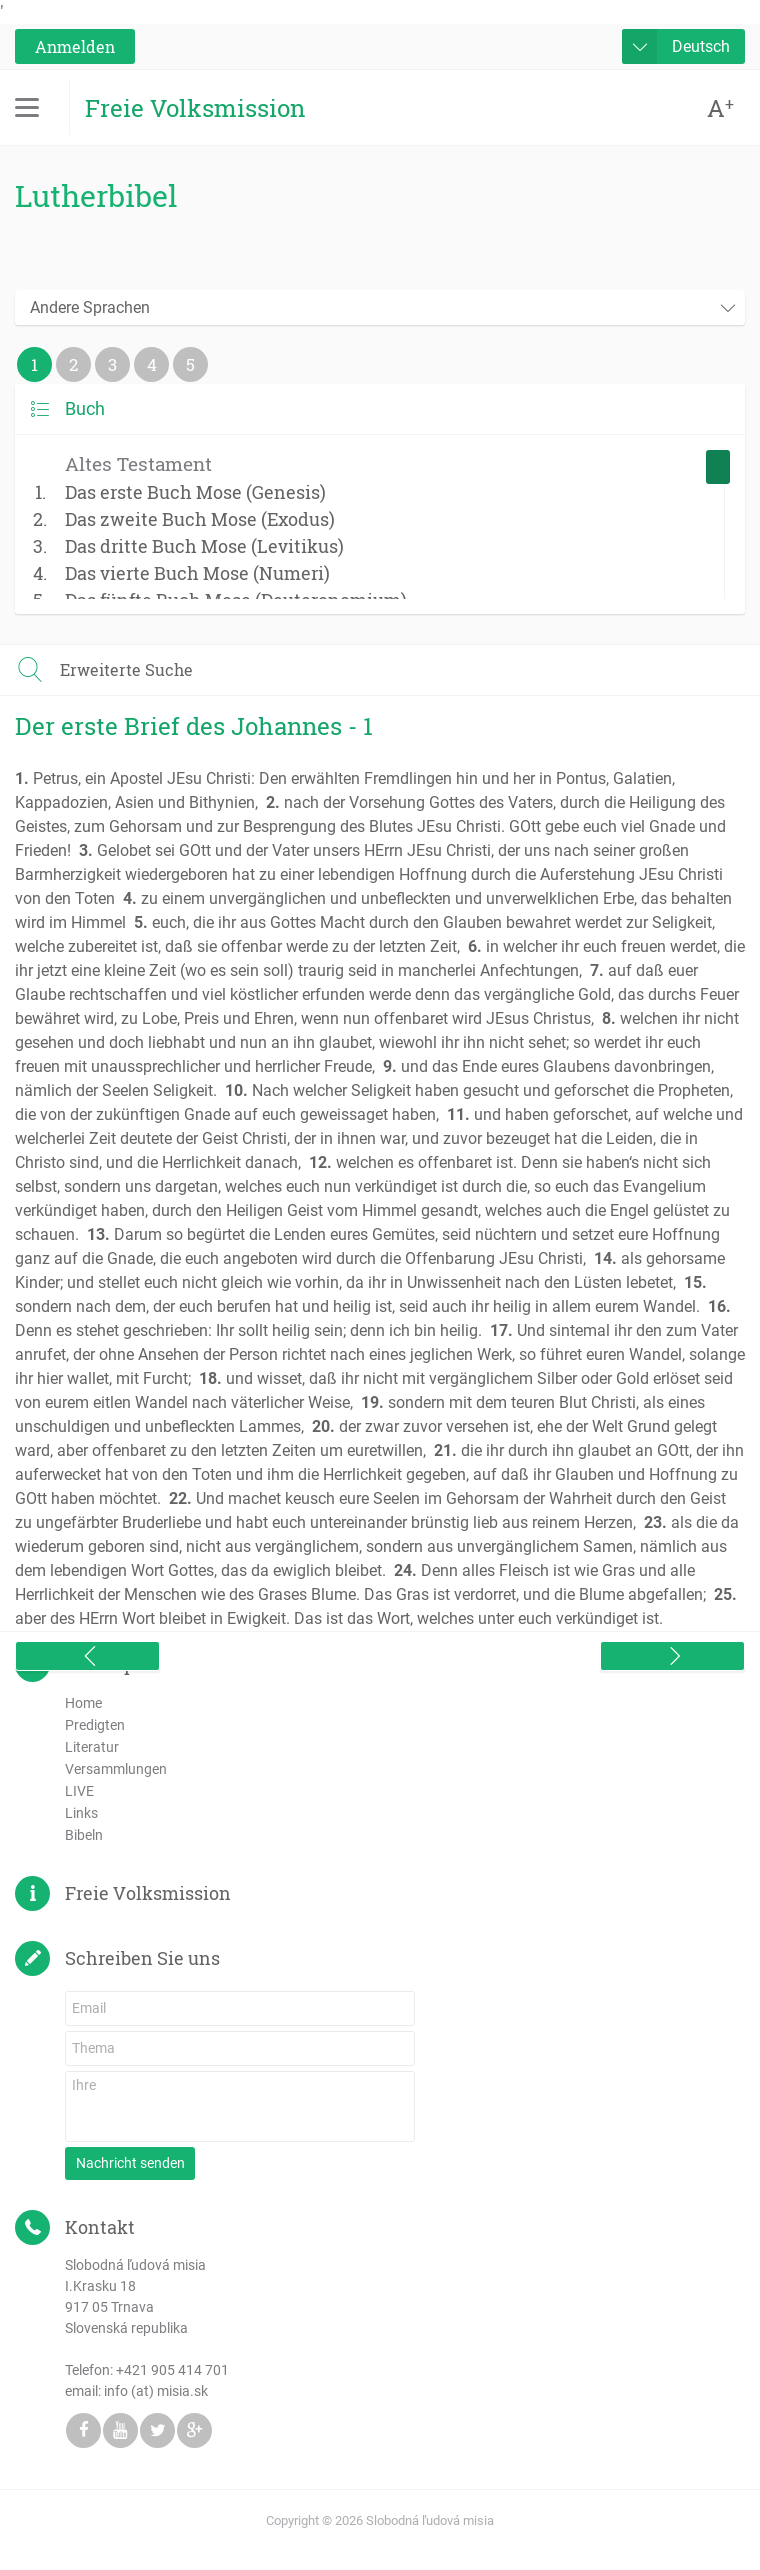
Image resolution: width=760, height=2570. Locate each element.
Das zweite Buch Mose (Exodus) (200, 519)
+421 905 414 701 (172, 2370)
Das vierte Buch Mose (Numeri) (197, 573)
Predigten (95, 1725)
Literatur (92, 1747)
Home (83, 1703)
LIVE (79, 1791)
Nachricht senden (130, 2163)
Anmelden (75, 46)
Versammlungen (116, 1769)
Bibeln (84, 1835)
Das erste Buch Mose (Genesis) (195, 492)
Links (81, 1813)
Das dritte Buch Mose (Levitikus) (204, 546)
